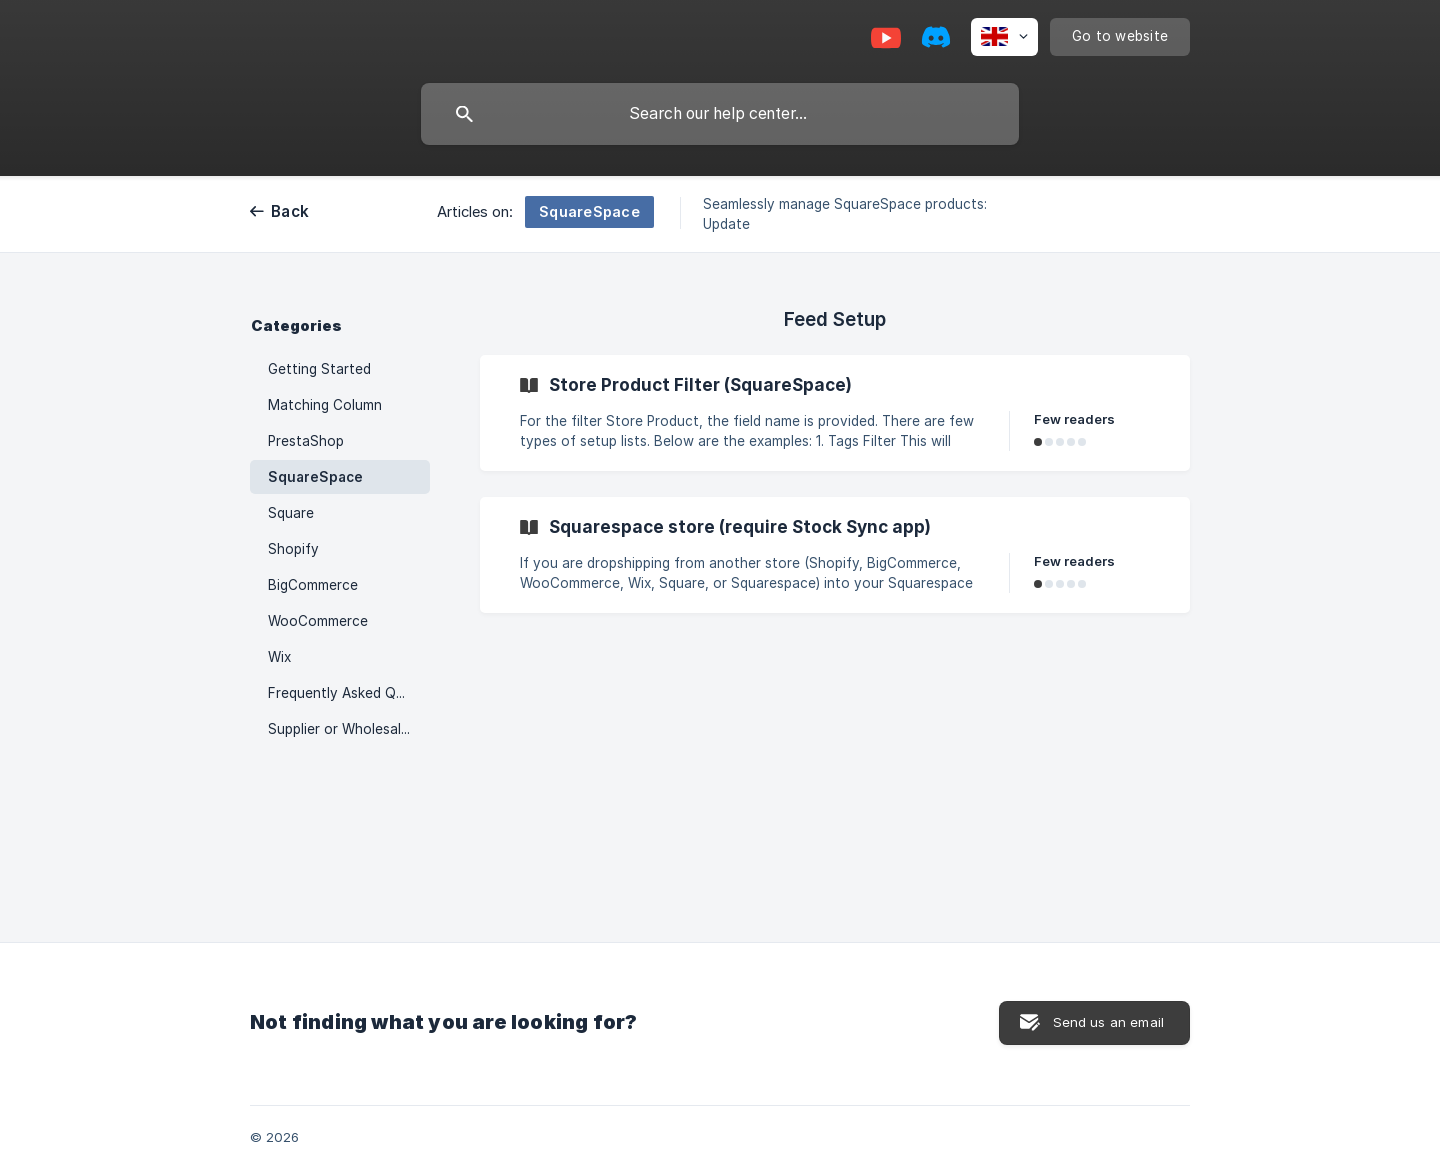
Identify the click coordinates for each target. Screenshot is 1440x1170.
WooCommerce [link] (318, 621)
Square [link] (291, 513)
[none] (1004, 37)
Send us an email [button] (1108, 1022)
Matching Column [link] (325, 405)
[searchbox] (720, 114)
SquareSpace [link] (315, 477)
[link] (835, 413)
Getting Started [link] (319, 369)
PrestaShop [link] (306, 441)
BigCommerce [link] (313, 585)
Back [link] (290, 211)
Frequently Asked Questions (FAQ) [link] (349, 693)
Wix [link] (279, 657)
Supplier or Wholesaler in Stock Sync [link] (349, 729)
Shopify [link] (293, 549)
